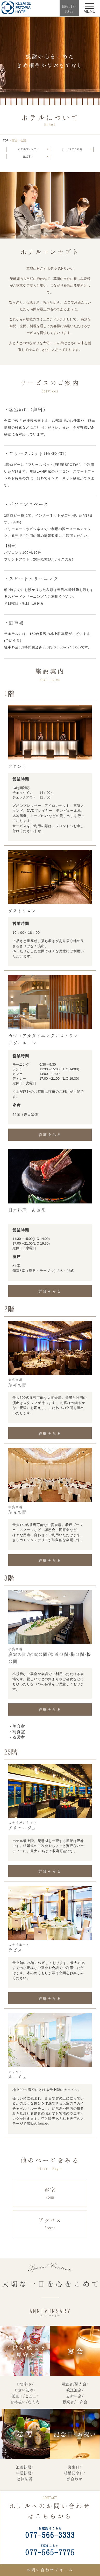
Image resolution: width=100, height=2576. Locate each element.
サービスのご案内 (71, 149)
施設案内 (28, 156)
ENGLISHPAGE (69, 8)
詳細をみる (50, 1134)
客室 (50, 2193)
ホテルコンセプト (28, 149)
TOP (6, 140)
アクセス (50, 2224)
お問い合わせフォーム (50, 2570)
